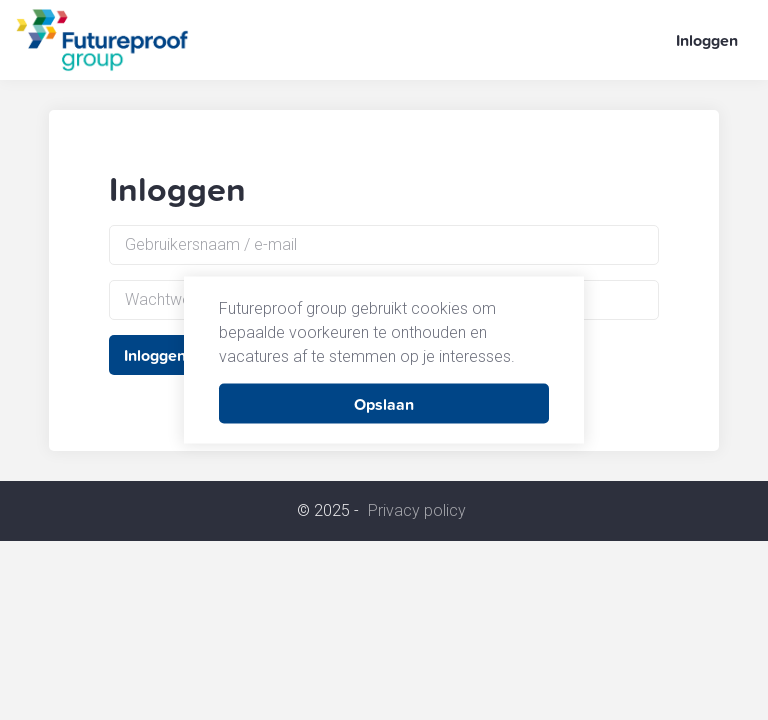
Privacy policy (417, 511)
